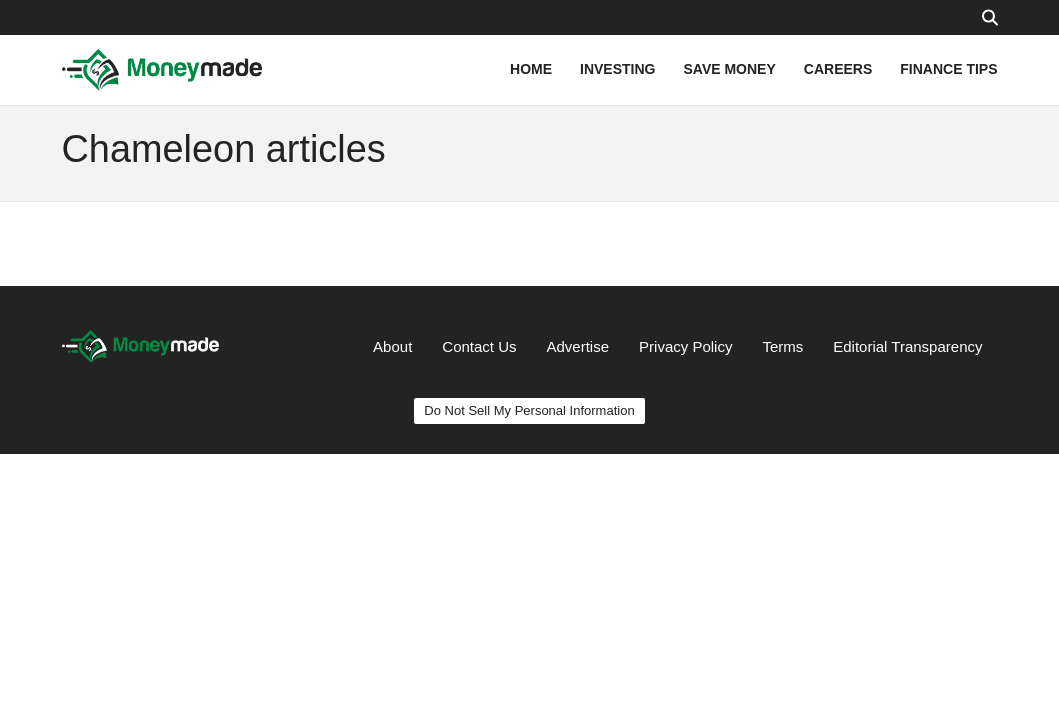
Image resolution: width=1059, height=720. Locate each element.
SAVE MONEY (729, 69)
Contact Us (479, 346)
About (392, 346)
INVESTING (617, 69)
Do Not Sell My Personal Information (529, 410)
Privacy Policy (685, 346)
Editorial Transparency (907, 346)
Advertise (578, 346)
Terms (782, 346)
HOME (531, 69)
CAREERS (838, 69)
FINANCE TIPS (948, 69)
